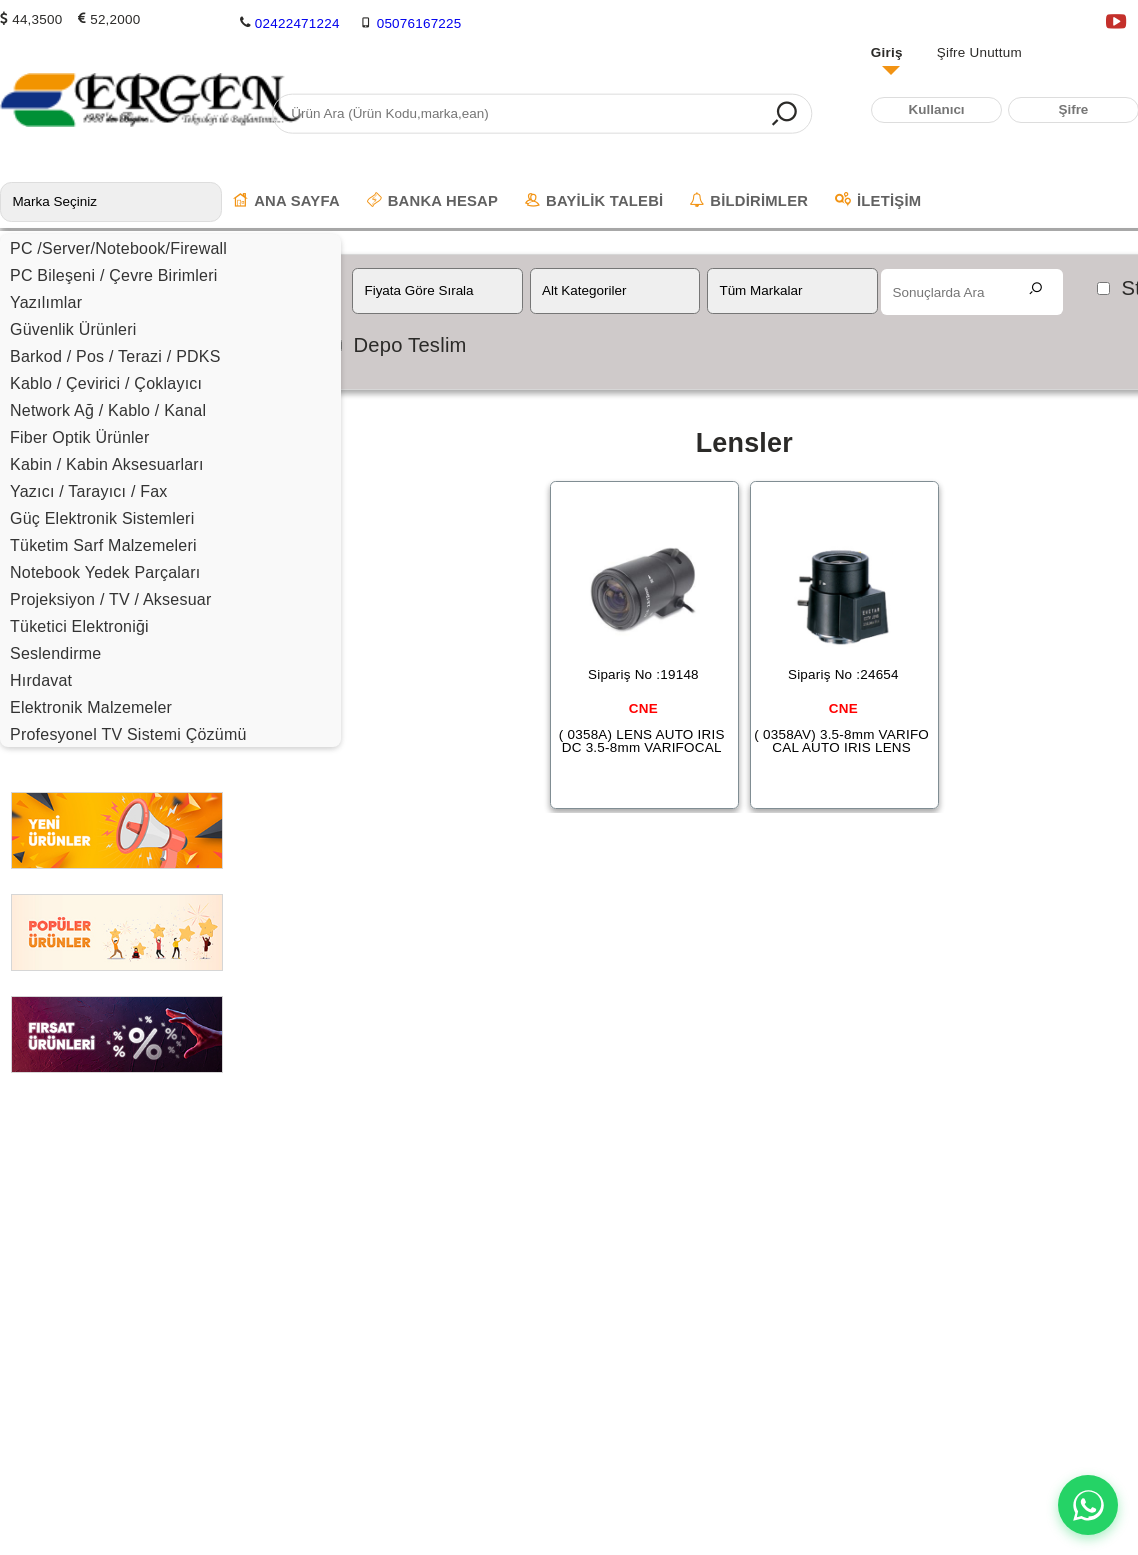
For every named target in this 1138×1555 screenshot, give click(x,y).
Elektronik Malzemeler (91, 707)
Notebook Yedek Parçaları (105, 572)
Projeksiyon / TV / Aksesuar (111, 599)
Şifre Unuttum (979, 52)
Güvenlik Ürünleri (73, 329)
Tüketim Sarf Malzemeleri (103, 545)
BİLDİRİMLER (749, 201)
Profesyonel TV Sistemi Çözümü (128, 734)
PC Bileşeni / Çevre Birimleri (114, 275)
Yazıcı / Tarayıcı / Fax (89, 491)
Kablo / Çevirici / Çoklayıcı (106, 383)
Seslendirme (55, 653)
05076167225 (419, 23)
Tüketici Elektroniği (79, 626)
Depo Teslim (409, 345)
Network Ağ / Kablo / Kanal (108, 410)
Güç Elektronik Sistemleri (102, 518)
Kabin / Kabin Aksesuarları (107, 464)
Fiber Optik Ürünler (79, 437)
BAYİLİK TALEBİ (594, 201)
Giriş (887, 52)
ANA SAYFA (286, 201)
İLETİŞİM (878, 201)
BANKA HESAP (432, 201)
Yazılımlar (46, 302)
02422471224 (297, 23)
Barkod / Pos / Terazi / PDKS (115, 356)
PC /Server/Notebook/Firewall (118, 248)
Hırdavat (41, 680)
